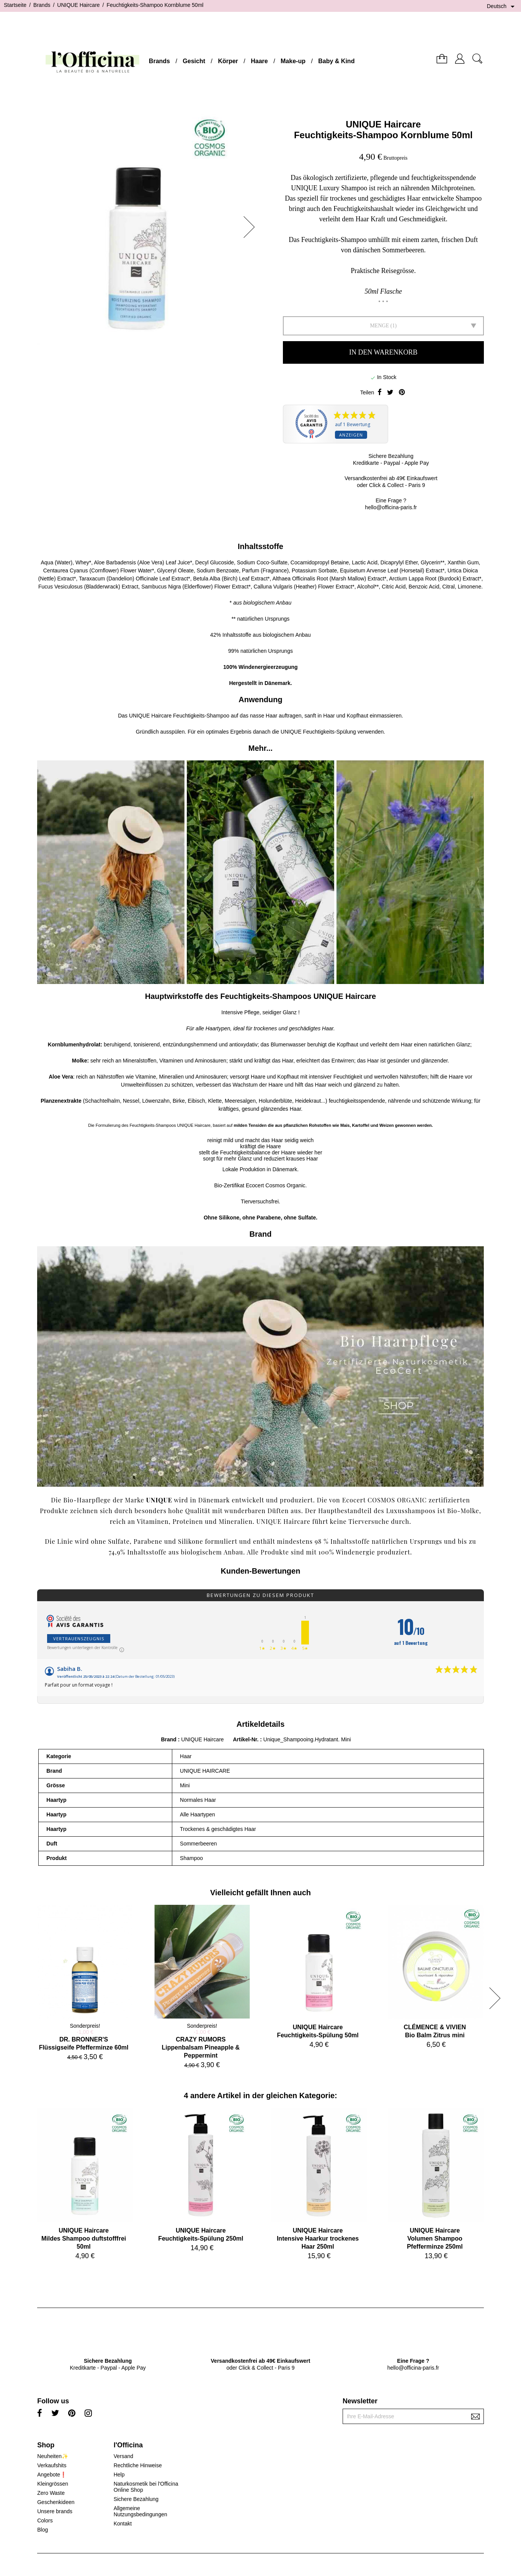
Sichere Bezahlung (136, 2499)
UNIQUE (139, 716)
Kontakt (123, 2523)
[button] (251, 227)
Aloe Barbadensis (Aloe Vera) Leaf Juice (142, 562)
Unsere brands (54, 2511)
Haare (259, 61)
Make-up (293, 61)
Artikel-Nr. (246, 1739)
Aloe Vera (61, 1077)
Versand (123, 2456)
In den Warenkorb (383, 352)
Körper (228, 61)
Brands (159, 61)
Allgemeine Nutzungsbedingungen (140, 2511)
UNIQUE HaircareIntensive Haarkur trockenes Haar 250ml (318, 2238)
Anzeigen (351, 435)
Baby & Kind (336, 61)
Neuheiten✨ (52, 2456)
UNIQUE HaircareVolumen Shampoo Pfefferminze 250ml (435, 2238)
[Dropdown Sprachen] (502, 6)
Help (119, 2474)
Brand (168, 1739)
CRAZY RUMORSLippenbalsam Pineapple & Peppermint (201, 2047)
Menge (379, 326)
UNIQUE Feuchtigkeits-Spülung (318, 732)
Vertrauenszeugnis (78, 1638)
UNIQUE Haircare (383, 124)
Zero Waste (51, 2493)
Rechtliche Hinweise (138, 2465)
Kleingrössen (52, 2484)
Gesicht (194, 61)
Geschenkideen (55, 2502)
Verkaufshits (51, 2465)
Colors (44, 2520)
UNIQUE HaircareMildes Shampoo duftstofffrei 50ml (83, 2238)
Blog (42, 2530)
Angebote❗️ (52, 2474)
